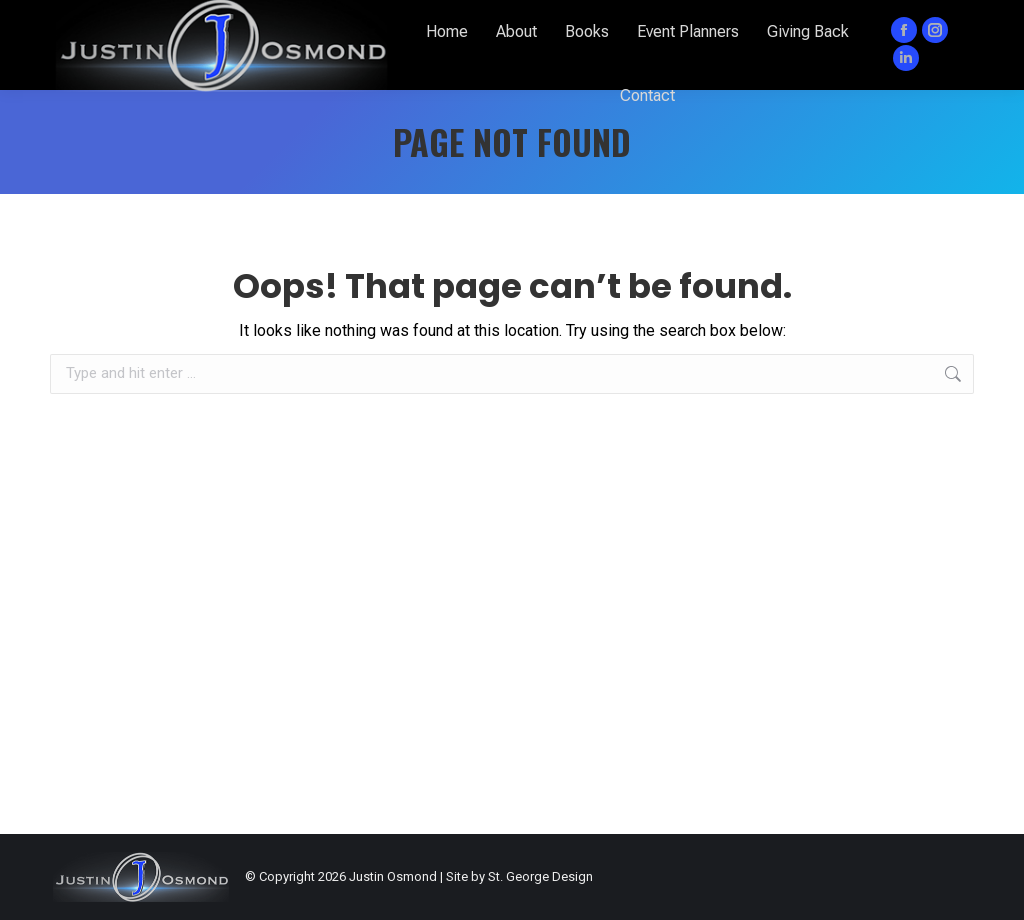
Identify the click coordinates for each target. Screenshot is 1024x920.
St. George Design (540, 876)
